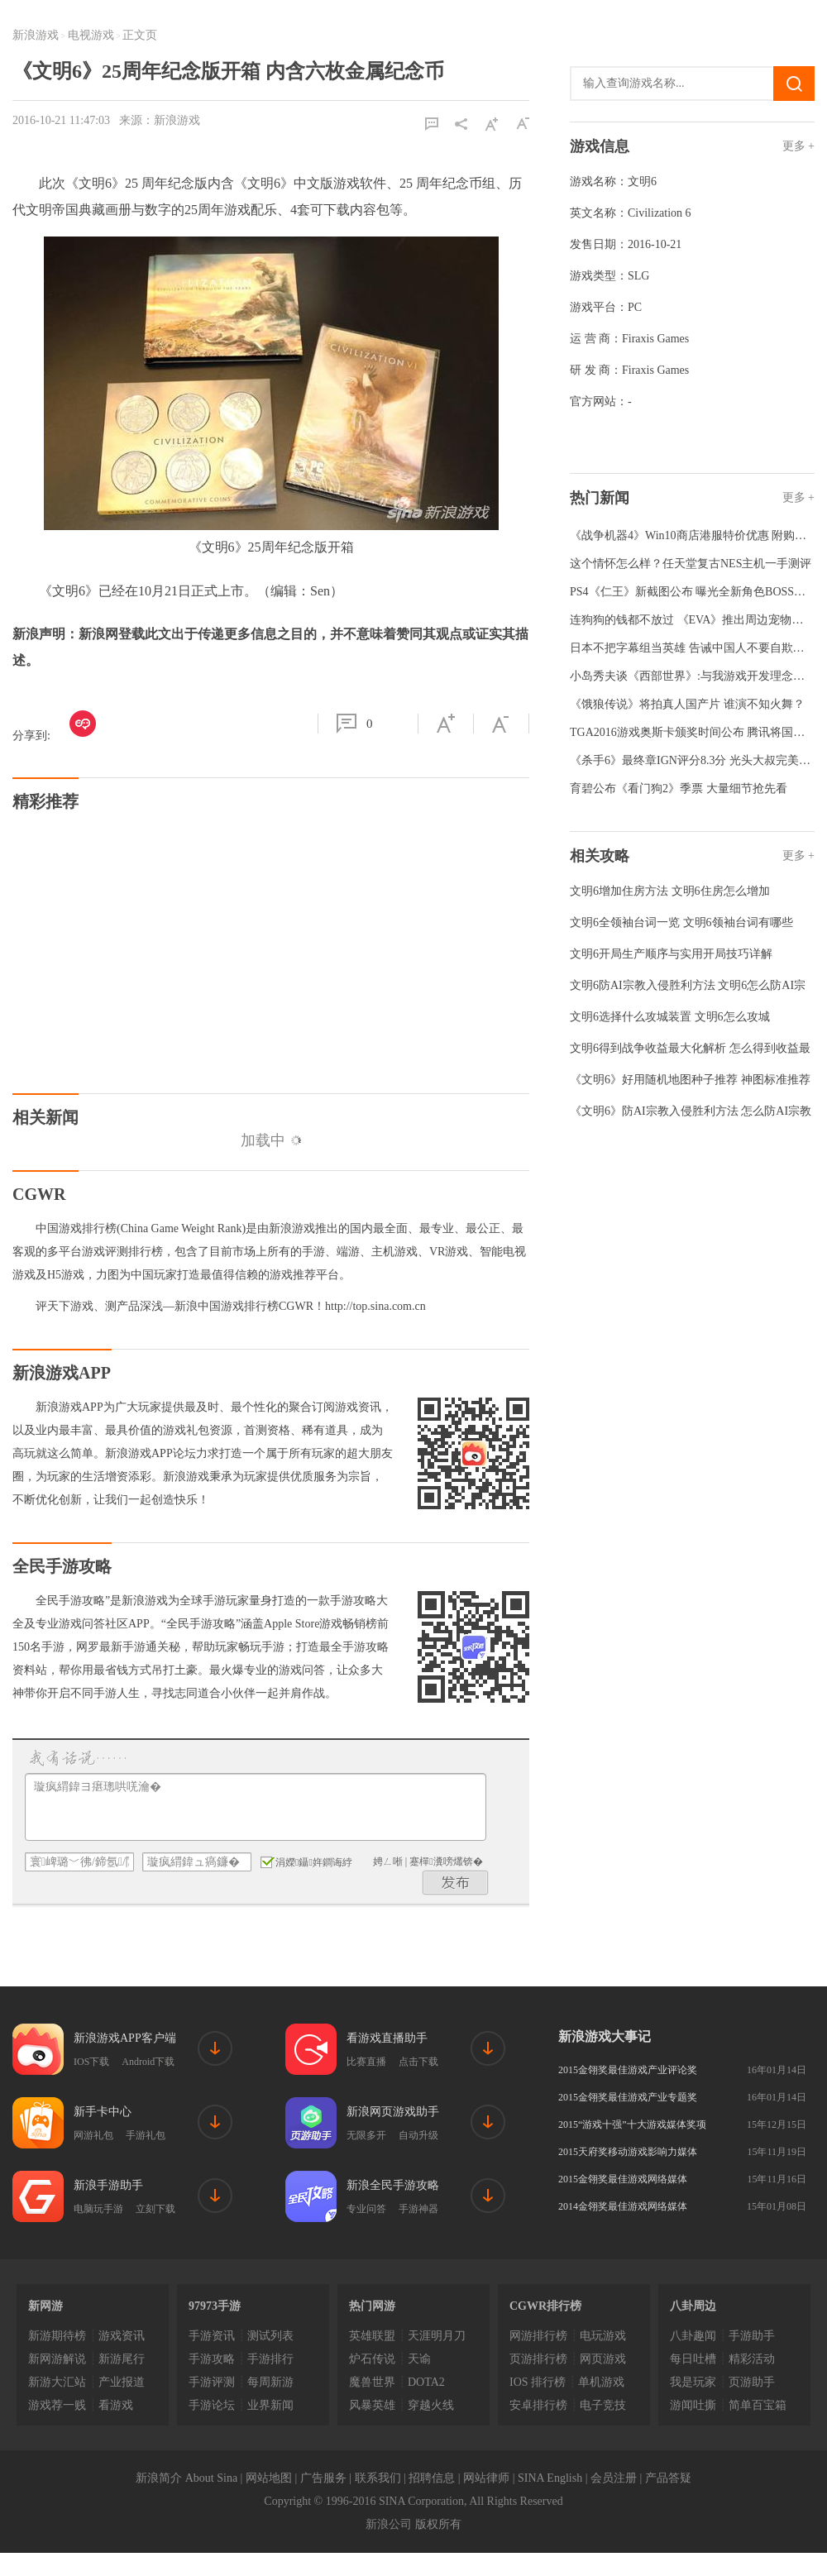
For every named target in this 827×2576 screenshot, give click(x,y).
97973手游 (215, 2306)
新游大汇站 (57, 2382)
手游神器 (418, 2209)
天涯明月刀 (437, 2336)
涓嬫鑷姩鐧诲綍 (306, 1861)
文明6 (642, 181)
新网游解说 (57, 2359)
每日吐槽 (693, 2359)
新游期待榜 (57, 2336)
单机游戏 (601, 2382)
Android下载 (148, 2061)
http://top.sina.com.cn (375, 1306)
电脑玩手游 (98, 2209)
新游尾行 (121, 2359)
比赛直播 (366, 2061)
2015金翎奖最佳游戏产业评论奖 (627, 2070)
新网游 (45, 2306)
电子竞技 (603, 2405)
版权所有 (438, 2524)
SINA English (550, 2478)
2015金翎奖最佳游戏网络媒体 (622, 2179)
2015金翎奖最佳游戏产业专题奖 (627, 2097)
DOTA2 (426, 2382)
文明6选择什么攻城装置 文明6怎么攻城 (670, 1017)
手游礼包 (145, 2135)
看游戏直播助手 (387, 2038)
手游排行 (270, 2359)
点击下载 (418, 2061)
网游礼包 (93, 2135)
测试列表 (270, 2336)
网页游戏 (603, 2359)
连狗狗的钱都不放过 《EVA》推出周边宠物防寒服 (698, 620)
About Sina (211, 2478)
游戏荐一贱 (57, 2405)
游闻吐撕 (693, 2405)
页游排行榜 (538, 2359)
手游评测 (212, 2382)
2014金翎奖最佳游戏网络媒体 (622, 2206)
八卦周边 (693, 2306)
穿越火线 (431, 2405)
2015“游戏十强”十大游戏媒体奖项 (632, 2124)
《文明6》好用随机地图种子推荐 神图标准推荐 (690, 1079)
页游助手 (752, 2382)
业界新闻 (270, 2405)
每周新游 (270, 2382)
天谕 (419, 2359)
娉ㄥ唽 (388, 1861)
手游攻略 (212, 2359)
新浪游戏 (35, 35)
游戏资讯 (121, 2336)
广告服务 (323, 2478)
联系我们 (378, 2478)
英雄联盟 (372, 2336)
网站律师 (486, 2478)
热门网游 (372, 2306)
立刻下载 (155, 2209)
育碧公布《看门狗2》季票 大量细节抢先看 (678, 788)
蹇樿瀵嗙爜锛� (445, 1861)
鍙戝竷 (456, 1882)
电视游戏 (91, 35)
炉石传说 (372, 2359)
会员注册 (613, 2478)
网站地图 (269, 2478)
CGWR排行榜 (545, 2306)
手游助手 (752, 2336)
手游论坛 (212, 2405)
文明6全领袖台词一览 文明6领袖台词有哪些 (681, 922)
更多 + (798, 146)
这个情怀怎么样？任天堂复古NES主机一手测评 (690, 563)
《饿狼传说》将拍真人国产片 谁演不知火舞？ (687, 704)
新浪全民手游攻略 (393, 2185)
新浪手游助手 (108, 2185)
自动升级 (418, 2135)
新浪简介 (159, 2478)
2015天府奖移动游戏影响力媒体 (627, 2152)
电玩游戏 (603, 2336)
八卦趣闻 (693, 2336)
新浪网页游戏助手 (393, 2111)
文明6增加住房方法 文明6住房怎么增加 (670, 891)
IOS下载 (91, 2061)
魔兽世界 (372, 2382)
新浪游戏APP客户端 (125, 2038)
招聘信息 (432, 2478)
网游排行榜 (538, 2336)
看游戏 (115, 2405)
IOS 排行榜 (537, 2382)
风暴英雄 (372, 2405)
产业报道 (121, 2382)
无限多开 (366, 2135)
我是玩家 (693, 2382)
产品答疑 (668, 2478)
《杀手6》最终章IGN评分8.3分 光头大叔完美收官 (696, 760)
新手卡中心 (102, 2111)
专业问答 (366, 2209)
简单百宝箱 (757, 2405)
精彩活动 (752, 2359)
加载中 (271, 1140)
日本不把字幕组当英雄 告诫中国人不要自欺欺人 (693, 648)
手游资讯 (212, 2336)
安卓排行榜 (538, 2405)
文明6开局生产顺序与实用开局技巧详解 (671, 954)
